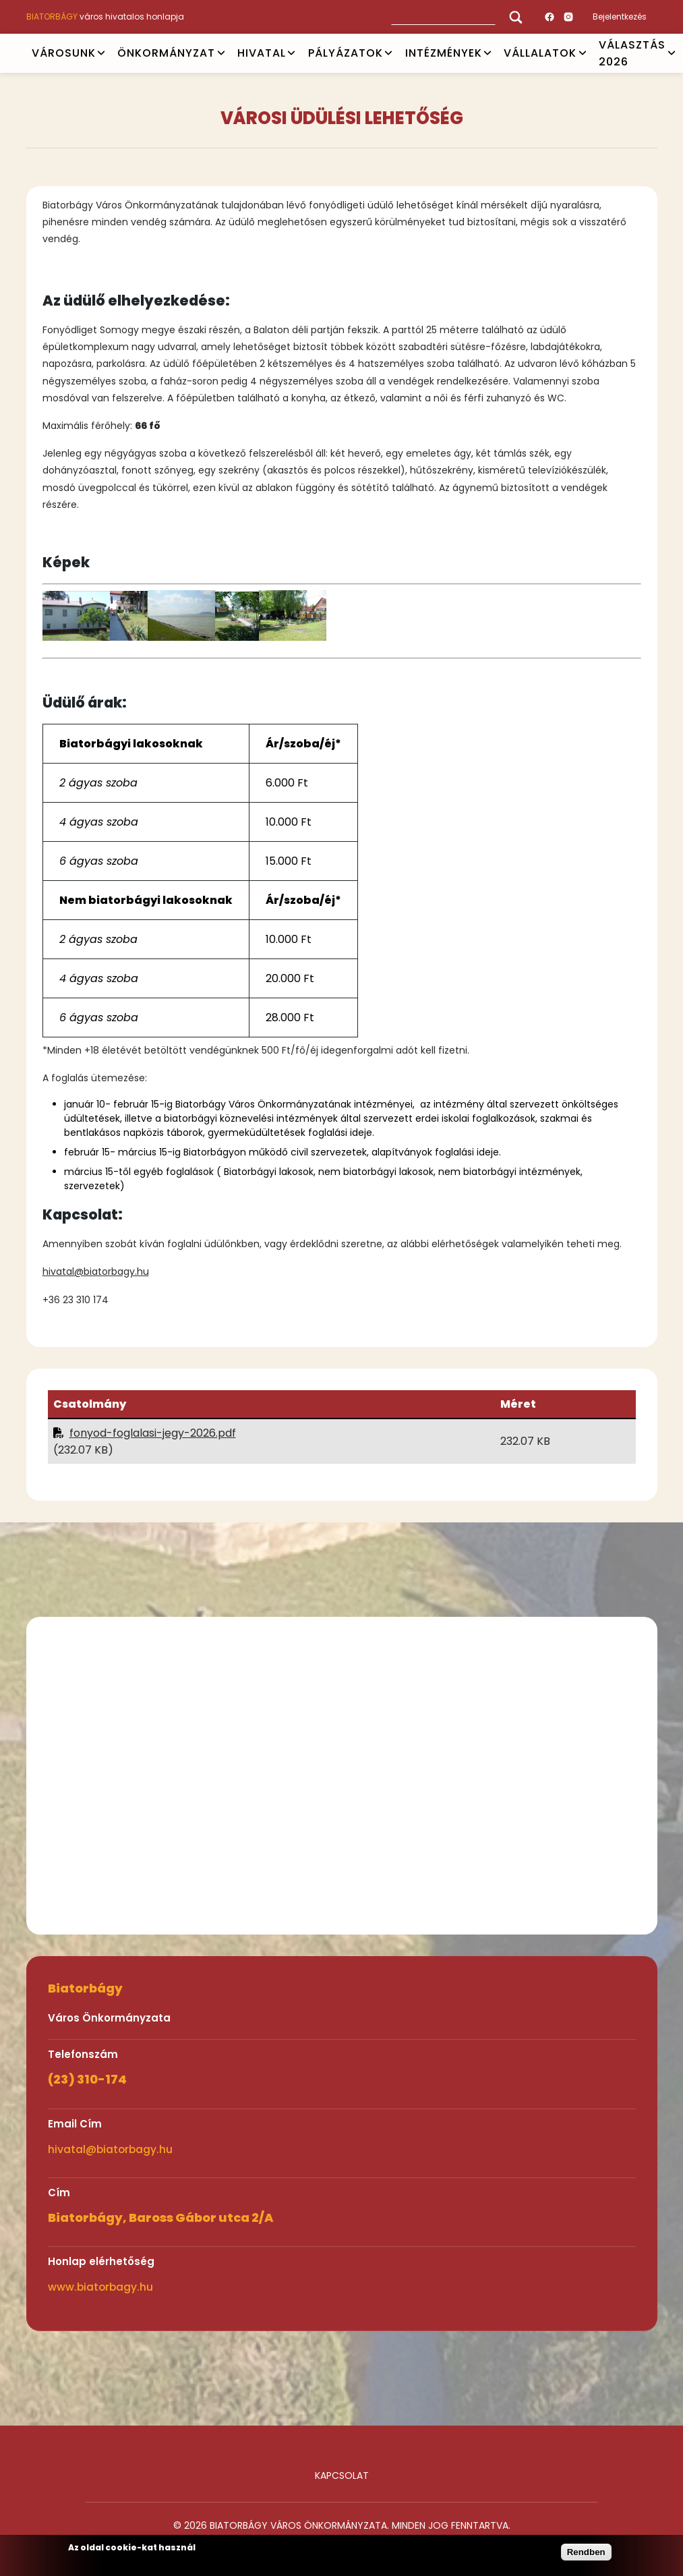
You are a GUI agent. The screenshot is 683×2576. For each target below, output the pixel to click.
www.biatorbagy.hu (100, 2287)
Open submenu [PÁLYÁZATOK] (388, 53)
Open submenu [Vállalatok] (582, 53)
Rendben (586, 2552)
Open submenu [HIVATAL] (291, 53)
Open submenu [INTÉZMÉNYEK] (487, 53)
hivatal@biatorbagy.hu (95, 1271)
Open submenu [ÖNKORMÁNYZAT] (221, 53)
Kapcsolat (342, 2475)
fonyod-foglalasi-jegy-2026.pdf (152, 1433)
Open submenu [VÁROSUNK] (101, 53)
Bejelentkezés (620, 16)
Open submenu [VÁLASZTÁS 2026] (671, 53)
